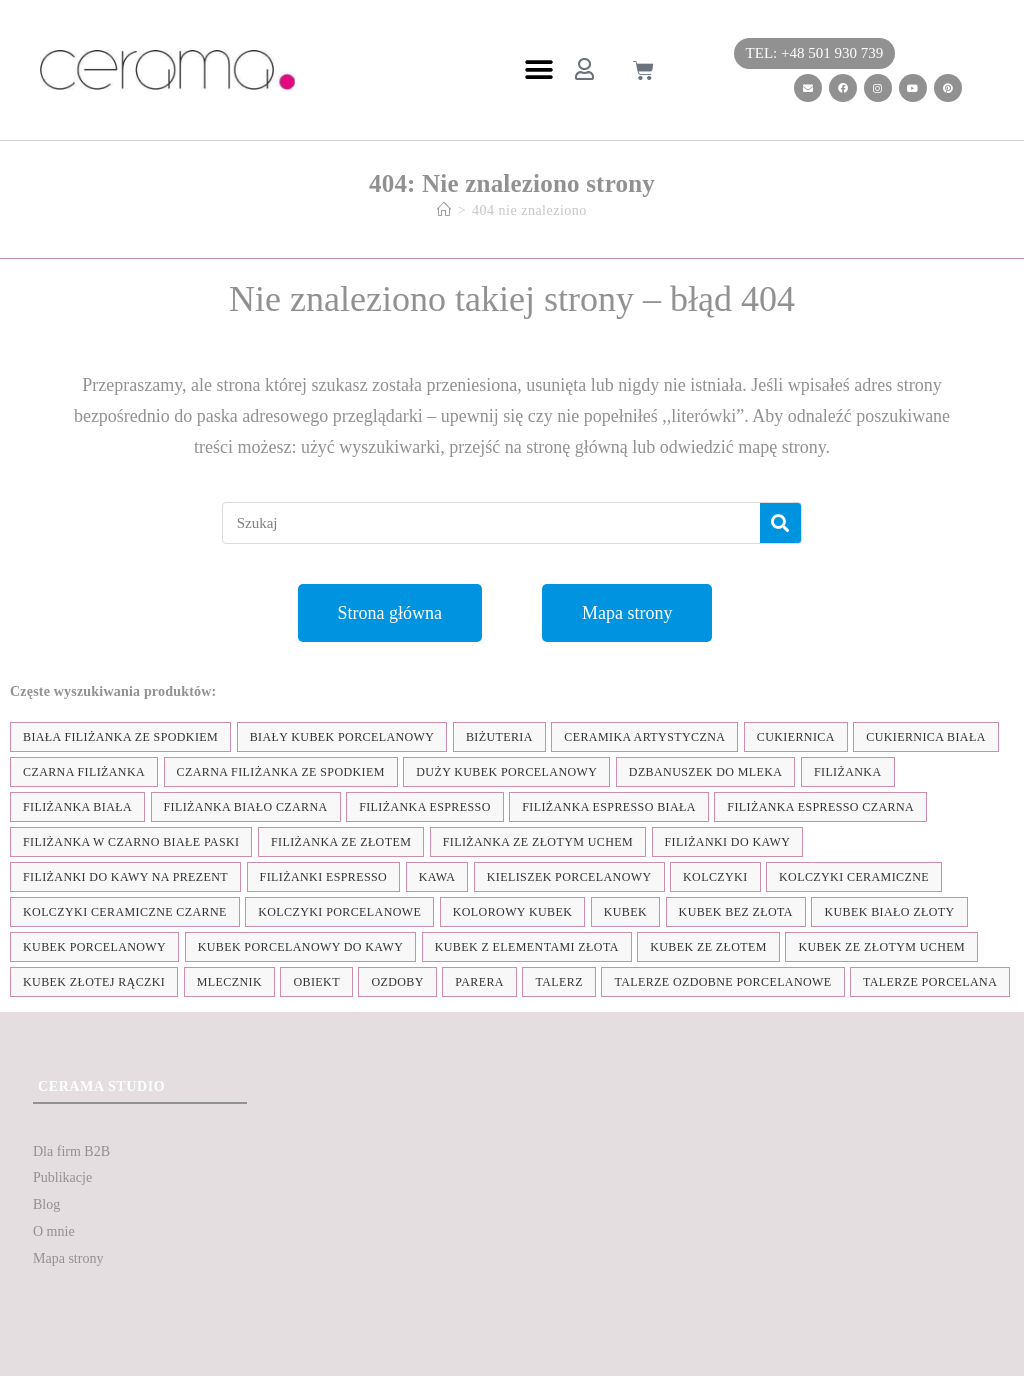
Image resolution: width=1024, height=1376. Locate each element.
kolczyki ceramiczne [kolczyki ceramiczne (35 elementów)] (854, 877)
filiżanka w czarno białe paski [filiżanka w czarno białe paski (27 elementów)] (131, 842)
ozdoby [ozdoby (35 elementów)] (397, 982)
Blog (46, 1204)
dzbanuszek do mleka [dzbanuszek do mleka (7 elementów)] (706, 772)
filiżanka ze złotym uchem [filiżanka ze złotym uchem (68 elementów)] (538, 842)
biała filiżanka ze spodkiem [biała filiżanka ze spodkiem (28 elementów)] (120, 737)
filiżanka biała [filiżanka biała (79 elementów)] (77, 807)
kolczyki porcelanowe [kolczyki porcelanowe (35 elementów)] (339, 912)
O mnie (54, 1231)
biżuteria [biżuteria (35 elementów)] (499, 737)
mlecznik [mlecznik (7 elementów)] (229, 982)
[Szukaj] (780, 523)
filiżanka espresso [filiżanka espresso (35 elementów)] (425, 807)
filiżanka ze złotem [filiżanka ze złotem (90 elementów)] (341, 842)
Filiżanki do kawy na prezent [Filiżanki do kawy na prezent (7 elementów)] (125, 877)
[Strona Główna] (444, 210)
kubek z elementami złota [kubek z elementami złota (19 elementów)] (527, 947)
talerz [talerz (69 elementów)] (558, 982)
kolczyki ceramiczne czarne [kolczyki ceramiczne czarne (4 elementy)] (125, 912)
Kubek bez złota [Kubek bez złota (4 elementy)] (736, 912)
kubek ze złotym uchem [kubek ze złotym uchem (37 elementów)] (881, 947)
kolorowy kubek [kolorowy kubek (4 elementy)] (512, 912)
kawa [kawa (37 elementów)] (437, 877)
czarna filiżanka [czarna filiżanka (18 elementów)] (84, 772)
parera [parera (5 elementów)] (479, 982)
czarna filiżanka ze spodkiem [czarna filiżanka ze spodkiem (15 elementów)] (281, 772)
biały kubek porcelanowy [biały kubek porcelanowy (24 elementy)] (342, 737)
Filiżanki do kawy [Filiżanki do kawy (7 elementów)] (728, 842)
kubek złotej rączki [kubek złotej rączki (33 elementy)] (94, 982)
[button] (538, 70)
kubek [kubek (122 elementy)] (625, 912)
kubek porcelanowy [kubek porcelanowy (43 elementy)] (94, 947)
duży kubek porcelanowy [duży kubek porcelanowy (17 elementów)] (506, 772)
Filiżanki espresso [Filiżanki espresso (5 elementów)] (324, 877)
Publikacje (62, 1177)
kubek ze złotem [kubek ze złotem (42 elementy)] (708, 947)
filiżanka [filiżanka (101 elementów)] (848, 772)
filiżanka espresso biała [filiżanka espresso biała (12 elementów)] (609, 807)
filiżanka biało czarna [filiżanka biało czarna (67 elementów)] (246, 807)
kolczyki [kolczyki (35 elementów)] (715, 877)
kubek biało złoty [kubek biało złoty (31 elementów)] (889, 912)
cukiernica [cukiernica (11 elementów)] (796, 737)
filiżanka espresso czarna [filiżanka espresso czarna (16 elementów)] (820, 807)
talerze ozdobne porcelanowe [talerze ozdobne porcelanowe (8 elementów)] (722, 982)
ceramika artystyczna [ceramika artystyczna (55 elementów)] (644, 737)
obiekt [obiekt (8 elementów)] (316, 982)
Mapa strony (68, 1258)
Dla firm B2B (71, 1151)
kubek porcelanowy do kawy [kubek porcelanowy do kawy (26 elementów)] (301, 947)
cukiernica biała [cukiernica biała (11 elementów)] (925, 737)
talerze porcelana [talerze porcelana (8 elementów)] (930, 982)
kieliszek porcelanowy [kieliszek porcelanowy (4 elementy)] (569, 877)
